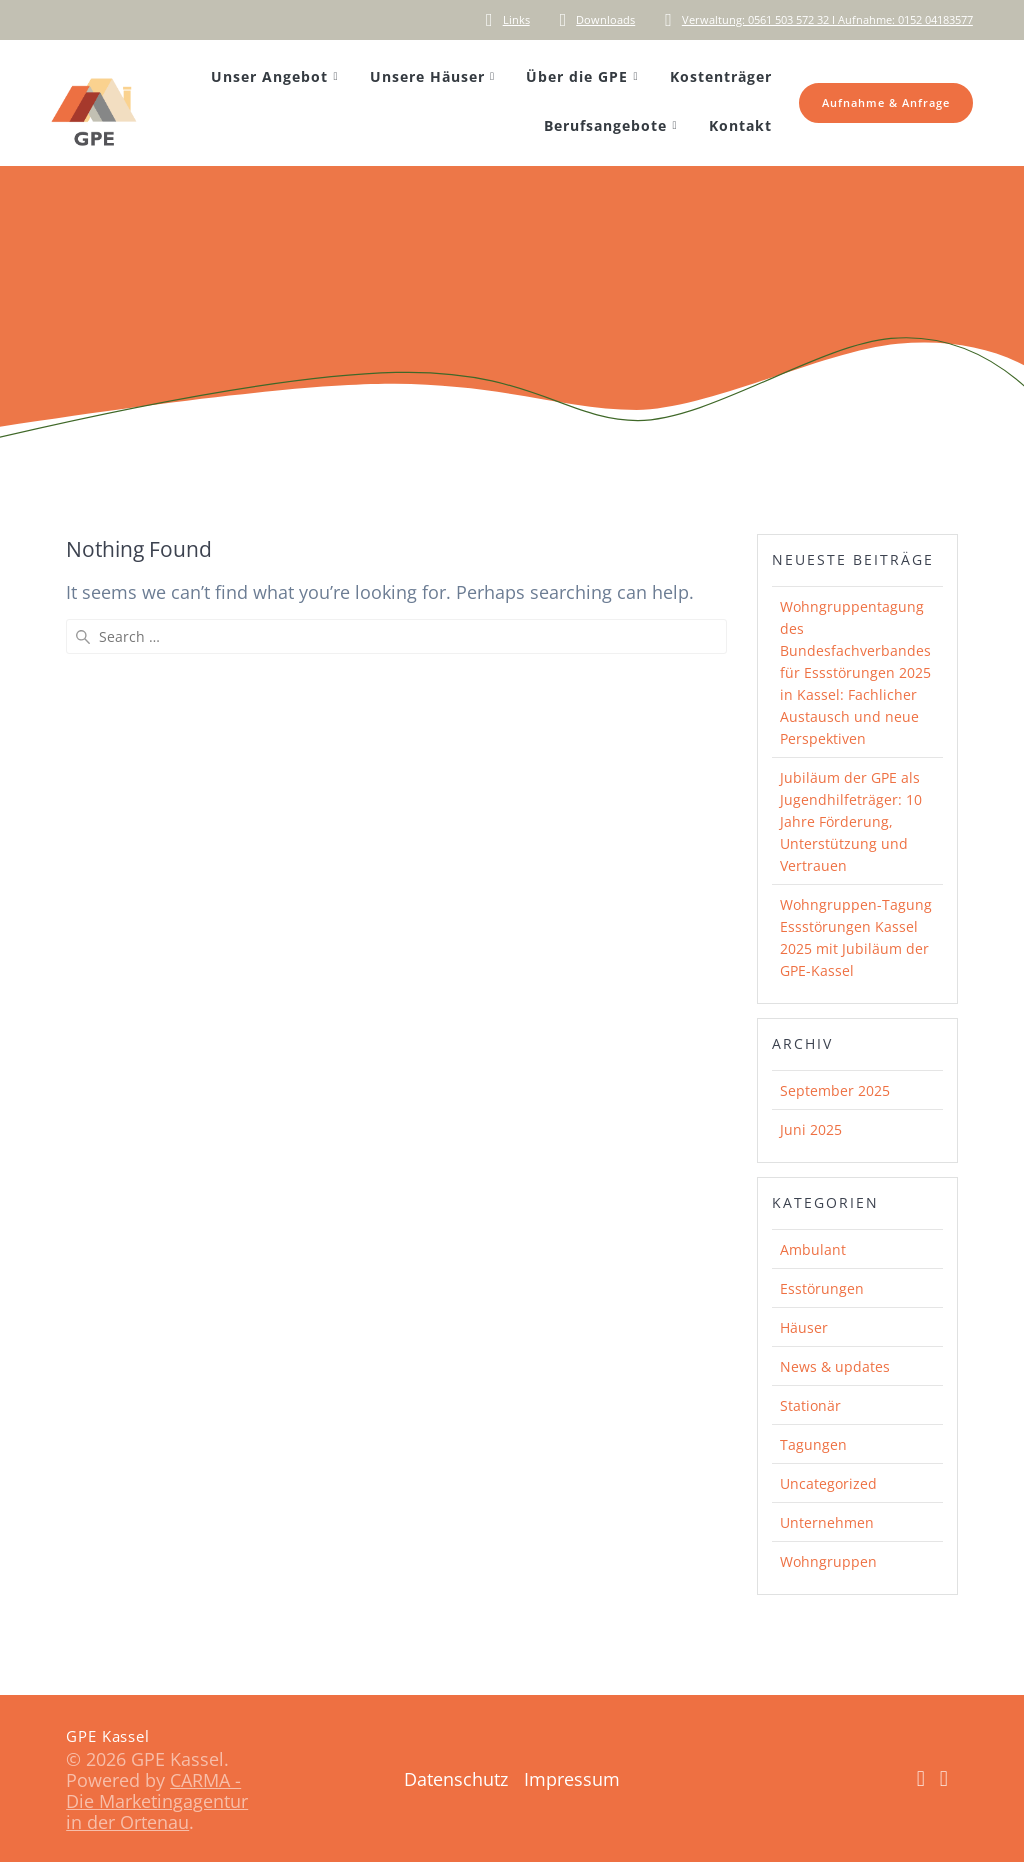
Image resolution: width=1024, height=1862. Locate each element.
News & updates (835, 1366)
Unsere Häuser (427, 76)
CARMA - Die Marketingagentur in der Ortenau (157, 1801)
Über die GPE (577, 76)
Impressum (572, 1779)
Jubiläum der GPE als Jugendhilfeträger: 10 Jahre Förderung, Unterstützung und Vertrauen (851, 821)
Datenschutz (456, 1779)
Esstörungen (822, 1288)
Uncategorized (828, 1483)
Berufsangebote (605, 125)
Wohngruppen (828, 1561)
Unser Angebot (269, 76)
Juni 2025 (811, 1129)
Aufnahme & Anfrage (886, 103)
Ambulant (813, 1249)
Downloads (605, 19)
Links (516, 19)
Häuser (804, 1327)
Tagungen (813, 1444)
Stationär (810, 1405)
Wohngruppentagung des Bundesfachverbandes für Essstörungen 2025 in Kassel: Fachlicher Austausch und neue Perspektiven (855, 672)
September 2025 (835, 1090)
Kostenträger (721, 76)
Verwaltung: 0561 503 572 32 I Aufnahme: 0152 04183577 (827, 19)
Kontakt (740, 125)
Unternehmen (827, 1522)
